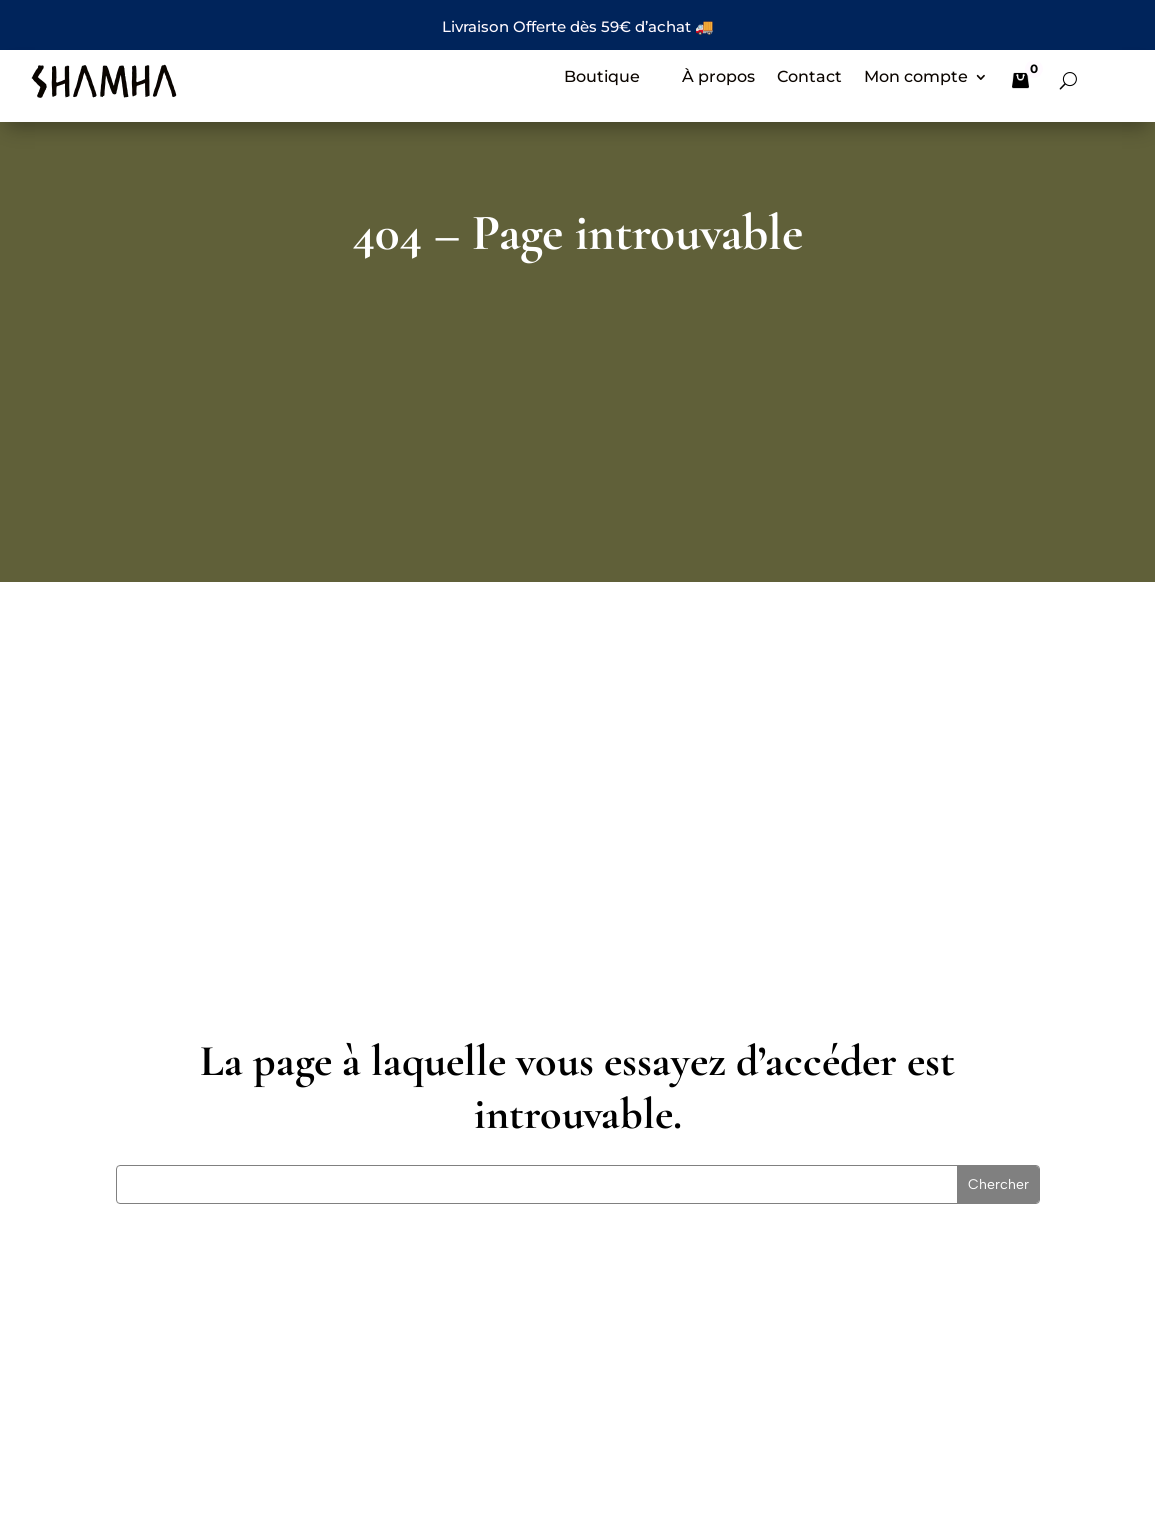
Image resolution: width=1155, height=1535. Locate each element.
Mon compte (916, 78)
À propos (718, 78)
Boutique (602, 78)
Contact (809, 78)
